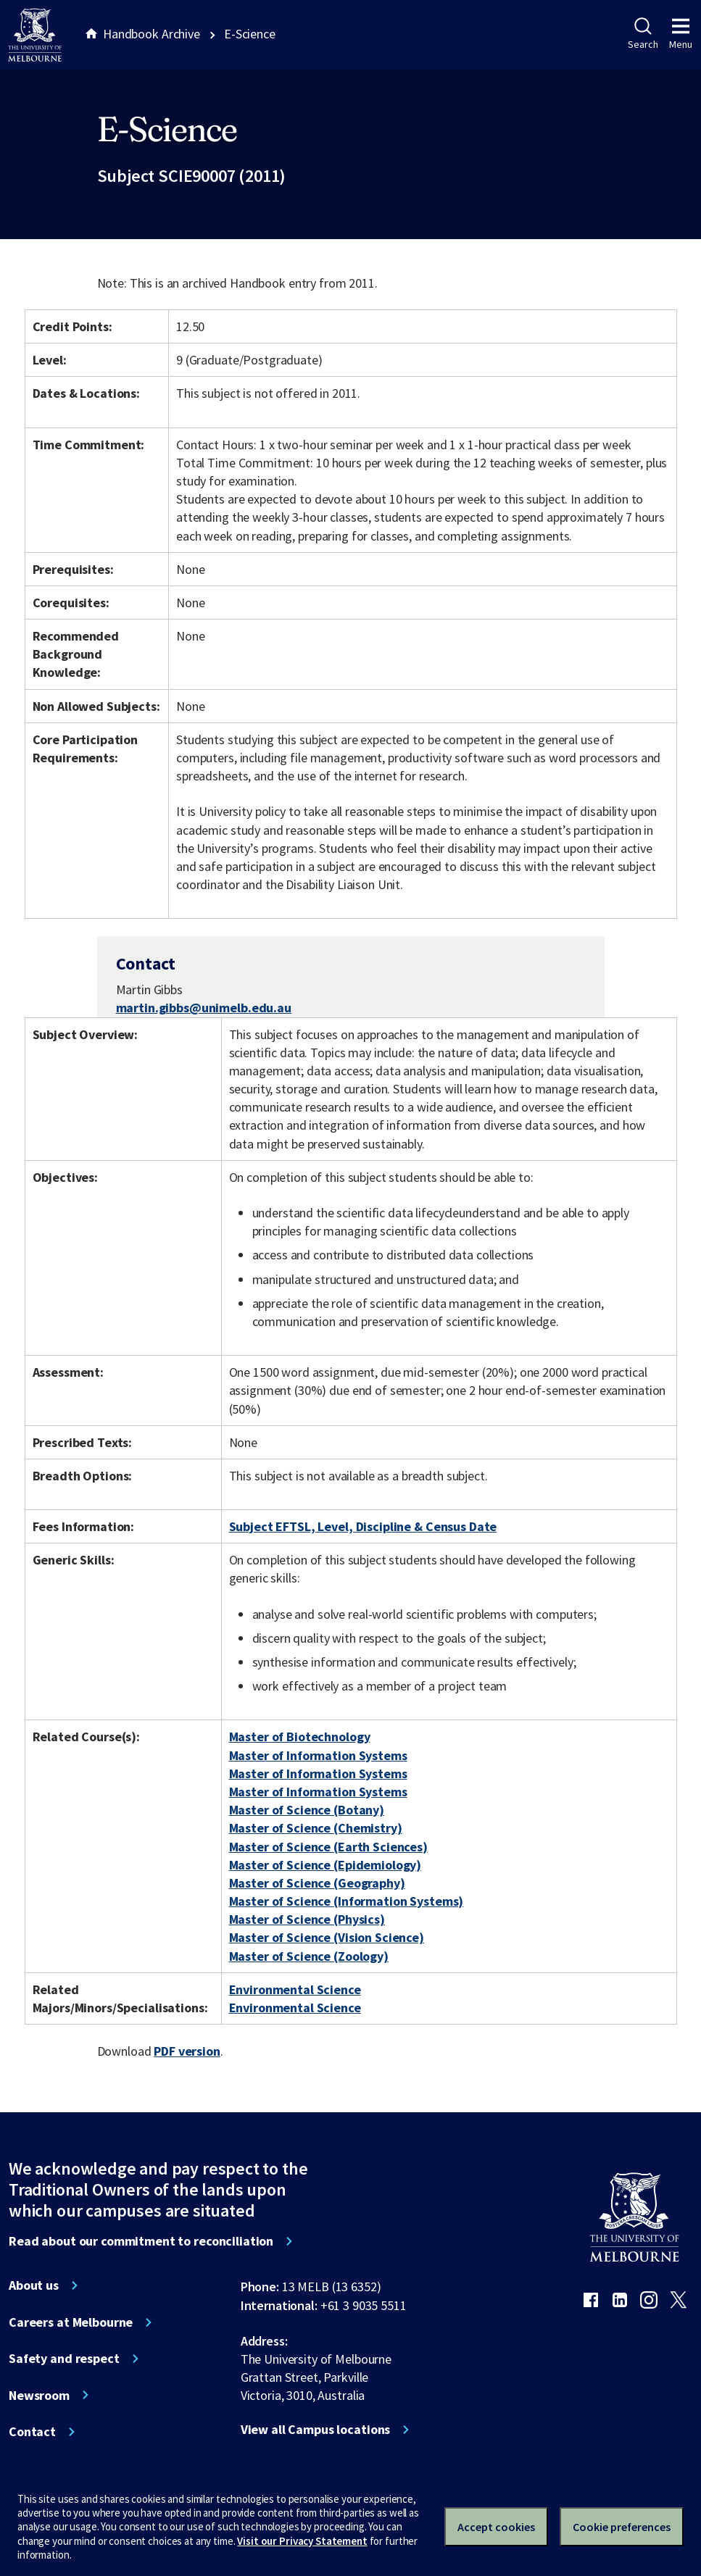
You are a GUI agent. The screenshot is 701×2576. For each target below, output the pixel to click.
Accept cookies (496, 2526)
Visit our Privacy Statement (302, 2541)
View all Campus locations (316, 2430)
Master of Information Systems (318, 1755)
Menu (680, 34)
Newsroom (39, 2396)
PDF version (187, 2051)
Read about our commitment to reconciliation (141, 2241)
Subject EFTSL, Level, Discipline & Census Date (363, 1526)
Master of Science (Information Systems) (346, 1901)
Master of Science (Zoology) (309, 1956)
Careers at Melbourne (71, 2322)
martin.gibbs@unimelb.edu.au (203, 1007)
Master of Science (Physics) (307, 1919)
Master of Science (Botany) (307, 1809)
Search (643, 34)
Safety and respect (64, 2359)
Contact (32, 2432)
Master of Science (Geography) (317, 1883)
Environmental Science (295, 1989)
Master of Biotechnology (299, 1736)
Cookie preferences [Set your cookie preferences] (622, 2526)
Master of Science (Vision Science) (326, 1937)
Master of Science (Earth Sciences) (328, 1846)
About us (34, 2285)
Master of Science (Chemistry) (315, 1828)
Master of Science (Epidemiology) (325, 1864)
